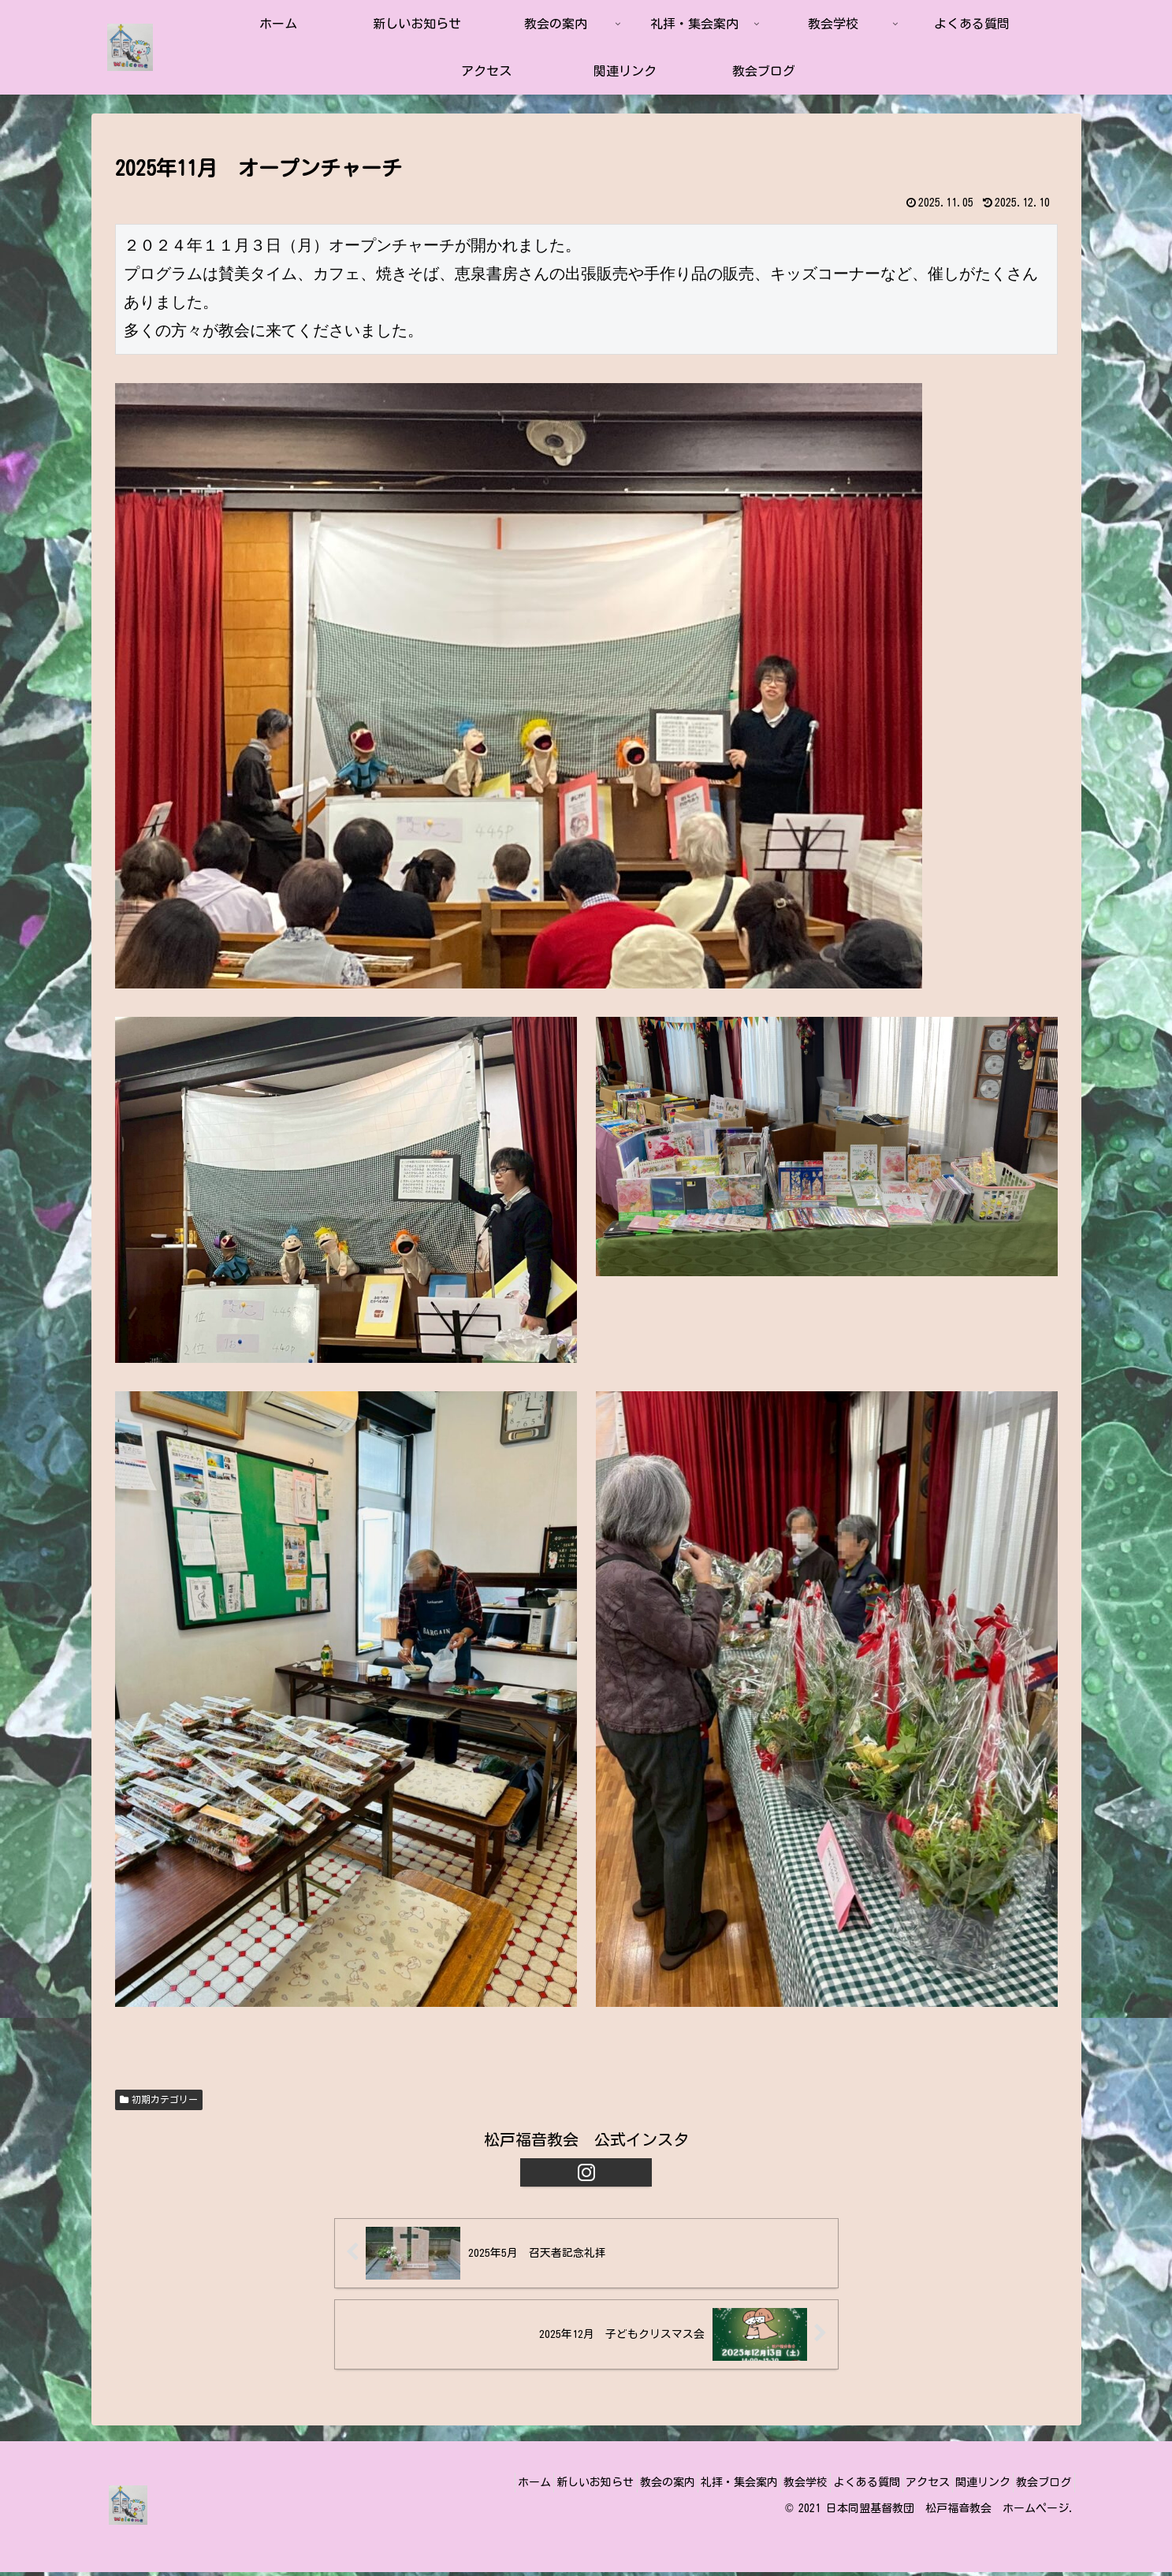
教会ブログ (1038, 2486)
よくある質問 (829, 2486)
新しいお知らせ (514, 2486)
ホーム (442, 2486)
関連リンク (967, 2486)
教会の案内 (597, 2486)
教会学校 (757, 2486)
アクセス (901, 2486)
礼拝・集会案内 (680, 2486)
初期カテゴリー (159, 2099)
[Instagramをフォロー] (586, 2172)
